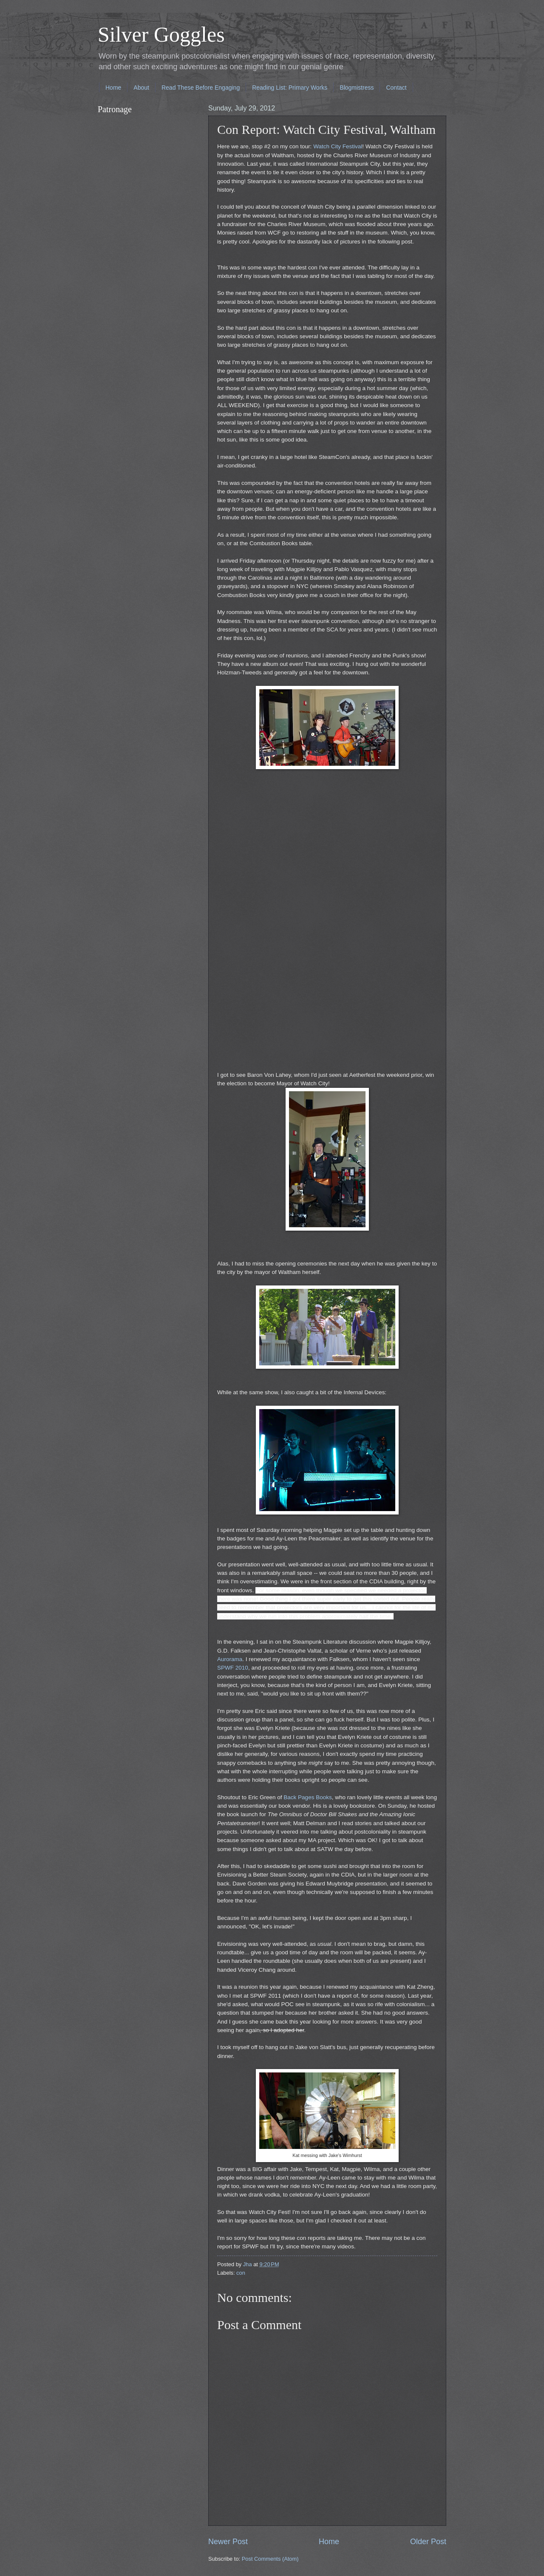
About (141, 87)
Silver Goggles (161, 34)
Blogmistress (357, 87)
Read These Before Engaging (201, 87)
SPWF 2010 (232, 1667)
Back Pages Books (307, 1797)
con (240, 2273)
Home (113, 87)
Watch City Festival (337, 146)
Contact (396, 87)
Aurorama (229, 1659)
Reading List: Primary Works (289, 87)
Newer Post (228, 2541)
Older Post (428, 2541)
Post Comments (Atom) (270, 2559)
